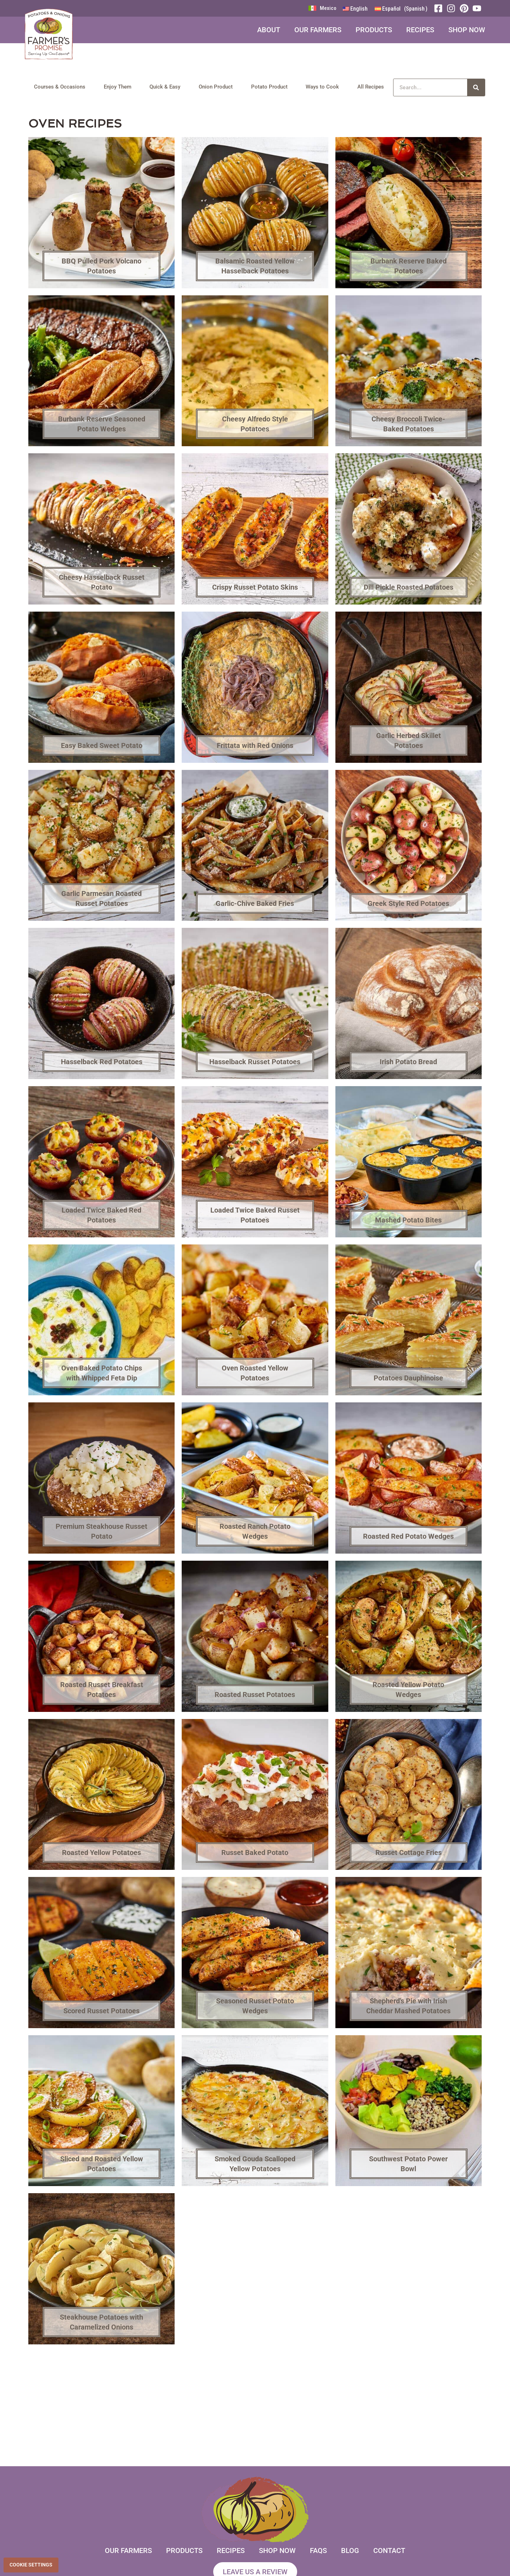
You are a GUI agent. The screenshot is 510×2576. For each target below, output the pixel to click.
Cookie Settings (31, 2565)
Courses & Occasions (59, 87)
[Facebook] (440, 8)
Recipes (420, 29)
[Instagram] (453, 8)
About (268, 29)
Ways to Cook (322, 87)
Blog (350, 2550)
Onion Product (216, 87)
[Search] (476, 87)
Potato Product (269, 87)
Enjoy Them (117, 87)
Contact (389, 2550)
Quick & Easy (164, 87)
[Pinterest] (466, 8)
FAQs (318, 2550)
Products (374, 29)
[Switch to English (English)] (355, 9)
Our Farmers (317, 29)
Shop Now (466, 29)
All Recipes (370, 87)
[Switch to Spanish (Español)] (401, 9)
